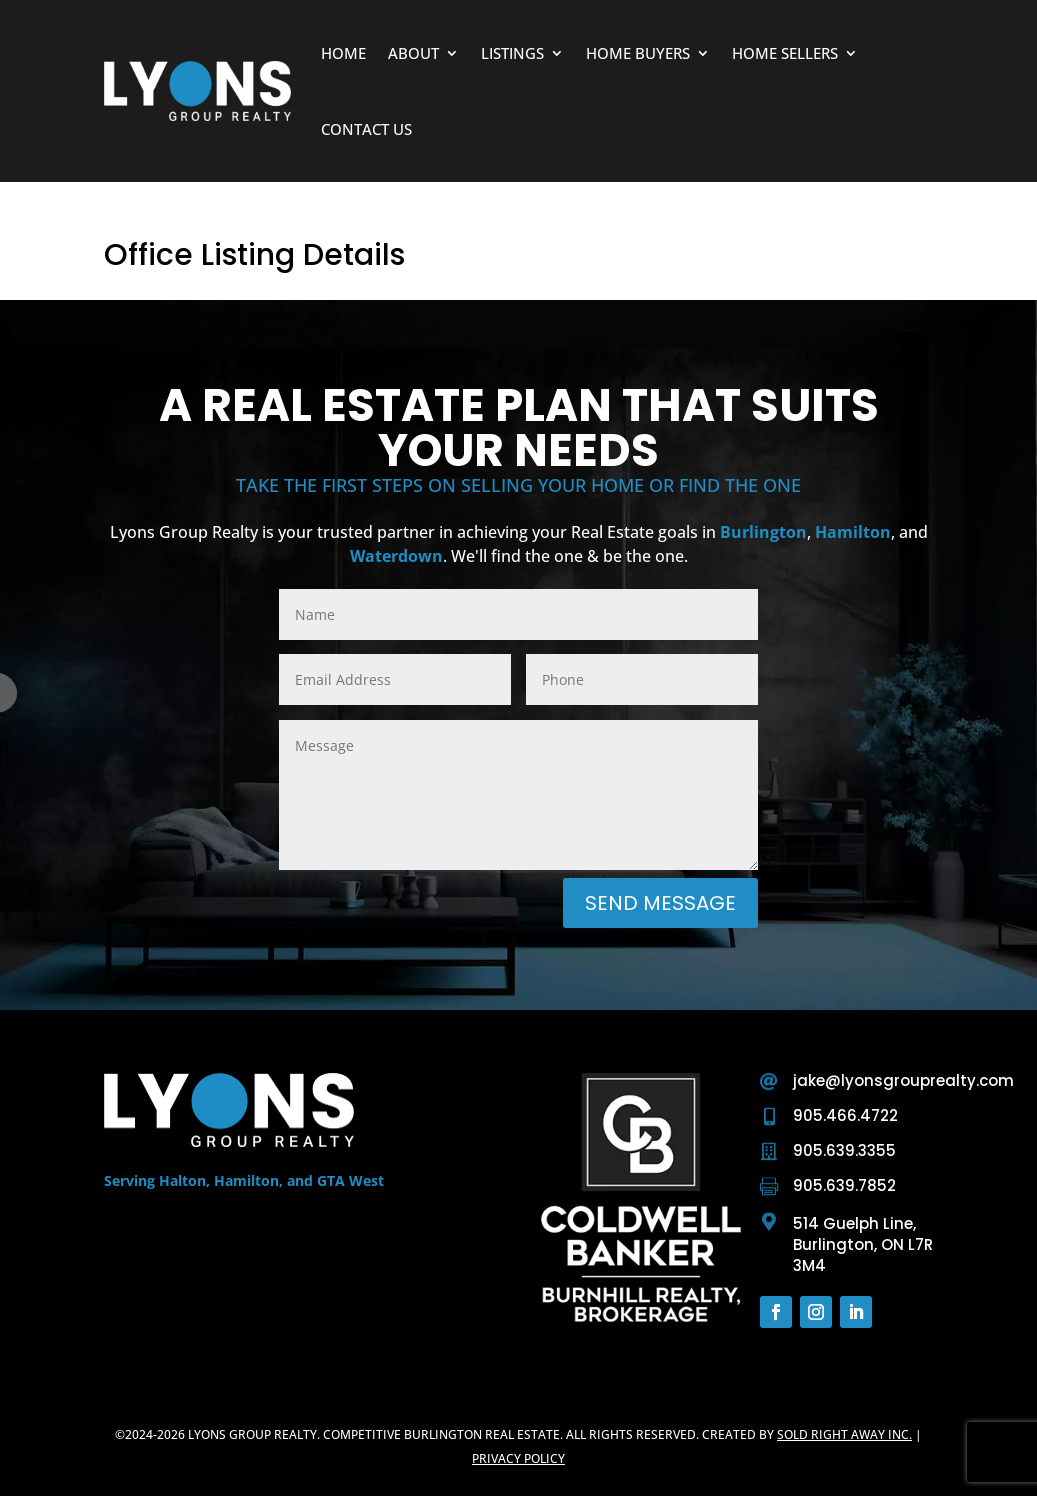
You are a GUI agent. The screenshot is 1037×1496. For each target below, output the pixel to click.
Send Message (660, 903)
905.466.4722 (845, 1115)
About (413, 53)
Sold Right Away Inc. (844, 1434)
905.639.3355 (844, 1150)
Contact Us (366, 129)
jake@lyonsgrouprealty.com (903, 1080)
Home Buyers (638, 53)
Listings (512, 53)
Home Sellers (785, 53)
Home (343, 53)
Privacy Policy (518, 1458)
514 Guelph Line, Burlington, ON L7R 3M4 (863, 1244)
